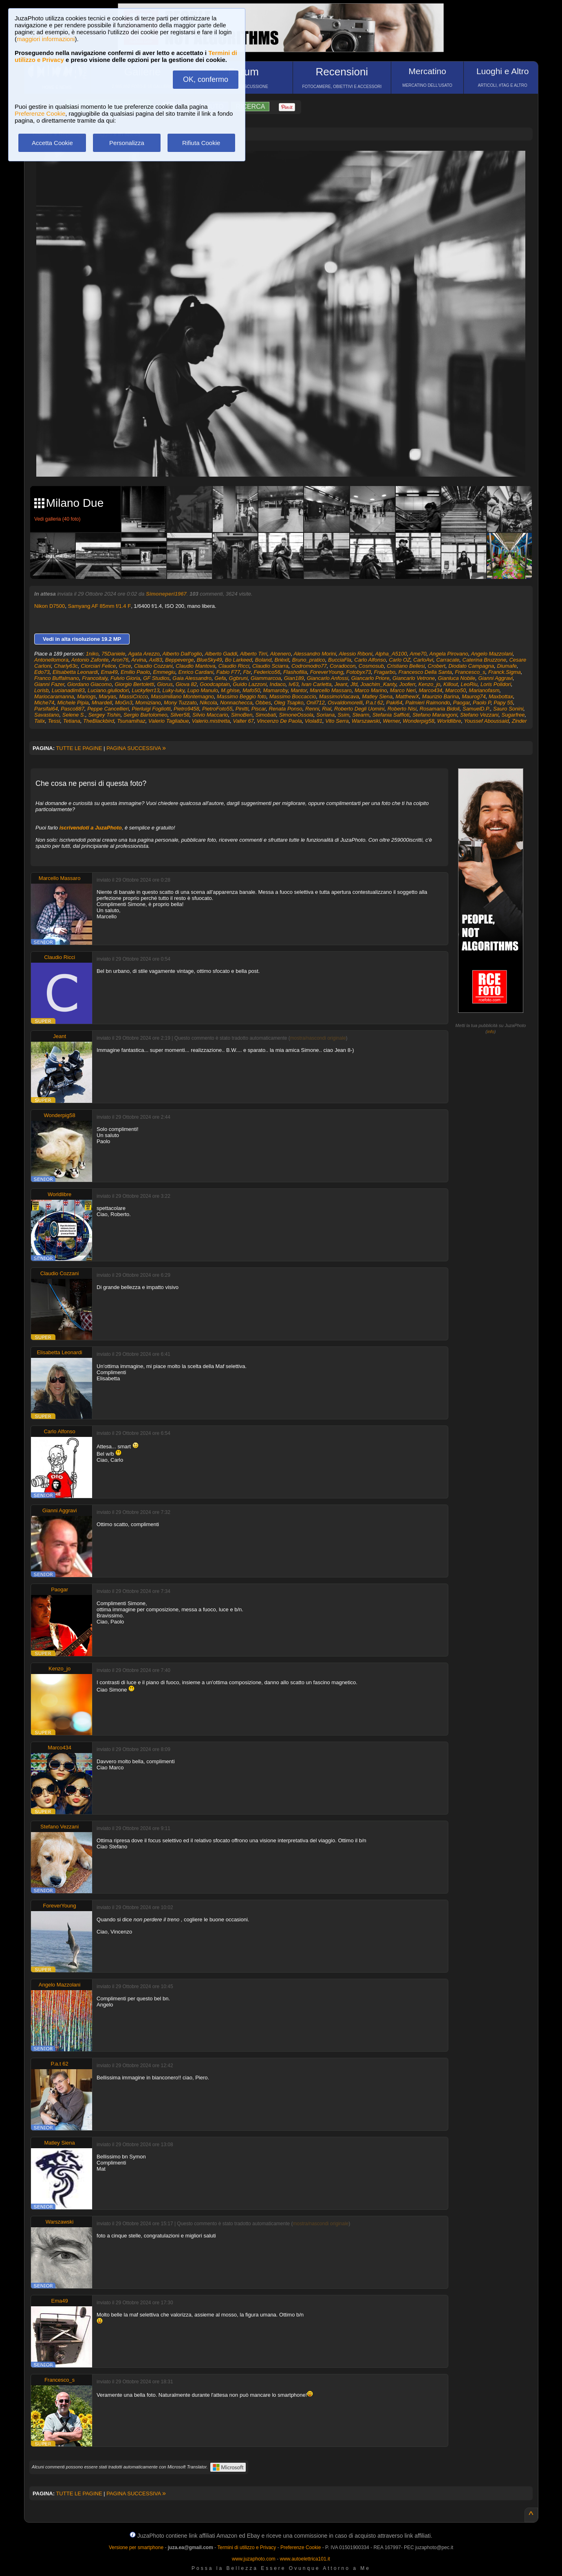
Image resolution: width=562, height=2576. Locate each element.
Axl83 (156, 660)
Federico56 (267, 672)
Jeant (341, 684)
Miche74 (44, 703)
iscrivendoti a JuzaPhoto (91, 828)
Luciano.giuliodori (108, 690)
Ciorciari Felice (98, 666)
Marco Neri (403, 690)
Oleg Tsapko (289, 703)
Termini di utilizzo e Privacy (246, 2547)
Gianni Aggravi (495, 678)
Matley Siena (377, 696)
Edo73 (42, 672)
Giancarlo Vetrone (413, 678)
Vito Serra (337, 721)
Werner (391, 721)
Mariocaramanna (54, 696)
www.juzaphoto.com (253, 2559)
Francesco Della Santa (425, 672)
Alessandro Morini (315, 654)
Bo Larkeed (238, 660)
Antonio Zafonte (90, 660)
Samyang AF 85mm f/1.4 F (99, 606)
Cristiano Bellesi (406, 666)
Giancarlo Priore (370, 678)
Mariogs (86, 696)
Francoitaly (95, 678)
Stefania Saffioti (391, 715)
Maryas (107, 696)
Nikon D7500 (49, 606)
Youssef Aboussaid (486, 721)
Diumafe (506, 666)
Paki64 (394, 703)
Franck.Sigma (504, 672)
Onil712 (315, 703)
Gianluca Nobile (456, 678)
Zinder (519, 721)
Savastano (46, 715)
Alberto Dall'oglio (182, 654)
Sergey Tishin (104, 715)
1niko (92, 654)
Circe (125, 666)
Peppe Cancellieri (108, 709)
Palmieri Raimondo (428, 703)
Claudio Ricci (233, 666)
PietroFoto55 (217, 709)
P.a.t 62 (374, 703)
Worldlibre (449, 721)
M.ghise (230, 690)
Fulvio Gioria (125, 678)
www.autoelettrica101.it (305, 2559)
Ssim (343, 715)
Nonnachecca (236, 703)
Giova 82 (186, 684)
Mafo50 (251, 690)
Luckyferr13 (145, 690)
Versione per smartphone (136, 2547)
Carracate (447, 660)
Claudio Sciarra (270, 666)
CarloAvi (423, 660)
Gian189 (294, 678)
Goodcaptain (215, 684)
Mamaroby (275, 690)
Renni (312, 709)
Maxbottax (501, 696)
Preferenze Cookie (40, 113)
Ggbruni (238, 678)
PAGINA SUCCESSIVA (136, 748)
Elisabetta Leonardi (75, 672)
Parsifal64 (46, 709)
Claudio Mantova (196, 666)
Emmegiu (164, 672)
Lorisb (41, 690)
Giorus (164, 684)
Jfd (353, 684)
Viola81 (313, 721)
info (490, 1031)
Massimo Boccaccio (292, 696)
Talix (39, 721)
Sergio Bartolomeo (145, 715)
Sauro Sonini (508, 709)
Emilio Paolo (135, 672)
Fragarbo (385, 672)
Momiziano (148, 703)
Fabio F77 (228, 672)
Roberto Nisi (402, 709)
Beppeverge (179, 660)
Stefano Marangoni (434, 715)
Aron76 (119, 660)
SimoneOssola (296, 715)
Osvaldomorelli (345, 703)
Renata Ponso (285, 709)
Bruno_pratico (308, 660)
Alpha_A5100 (391, 654)
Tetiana (71, 721)
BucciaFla (339, 660)
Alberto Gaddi (221, 654)
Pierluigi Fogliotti (151, 709)
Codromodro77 (309, 666)
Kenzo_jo (429, 684)
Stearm (361, 715)
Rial (326, 709)
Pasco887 (72, 709)
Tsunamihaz (131, 721)
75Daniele (113, 654)
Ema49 (109, 672)
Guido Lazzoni (250, 684)
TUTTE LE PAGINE (79, 748)
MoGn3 (123, 703)
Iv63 (294, 684)
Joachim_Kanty (378, 684)
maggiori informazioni (46, 38)
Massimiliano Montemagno (182, 696)
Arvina (138, 660)
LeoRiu (469, 684)
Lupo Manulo (202, 690)
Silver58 (180, 715)
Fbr (247, 672)
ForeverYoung (327, 672)
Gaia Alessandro (192, 678)
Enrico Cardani (196, 672)
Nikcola (208, 703)
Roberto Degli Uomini (359, 709)
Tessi (54, 721)
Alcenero (280, 654)
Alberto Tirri (253, 654)
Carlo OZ (399, 660)
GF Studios (156, 678)
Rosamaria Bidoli (439, 709)
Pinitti (242, 709)
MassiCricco (133, 696)
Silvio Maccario (210, 715)
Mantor (299, 690)
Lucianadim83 (68, 690)
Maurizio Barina (440, 696)
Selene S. (73, 715)
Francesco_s (470, 672)
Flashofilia (295, 672)
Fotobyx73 (358, 672)
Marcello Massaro (331, 690)
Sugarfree (513, 715)
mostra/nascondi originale (318, 1038)
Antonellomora (51, 660)
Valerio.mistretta (211, 721)
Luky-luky (174, 690)
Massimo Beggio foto (241, 696)
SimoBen (242, 715)
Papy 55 (503, 703)
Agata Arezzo (144, 654)
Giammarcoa (266, 678)
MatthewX (407, 696)
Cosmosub (371, 666)
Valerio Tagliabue (168, 721)
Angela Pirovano (448, 654)
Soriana (325, 715)
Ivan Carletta (317, 684)
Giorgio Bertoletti (134, 684)
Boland (263, 660)
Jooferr (407, 684)
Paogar (461, 703)
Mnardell (102, 703)
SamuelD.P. (476, 709)
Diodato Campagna (471, 666)
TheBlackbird (98, 721)
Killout (450, 684)
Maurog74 (474, 696)
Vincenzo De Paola (279, 721)
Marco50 (455, 690)
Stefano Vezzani (479, 715)
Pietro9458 (186, 709)
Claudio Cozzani (153, 666)
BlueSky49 (209, 660)
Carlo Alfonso (370, 660)
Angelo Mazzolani (492, 654)
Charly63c (66, 666)
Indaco (278, 684)
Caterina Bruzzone (485, 660)
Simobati (266, 715)
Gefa (220, 678)
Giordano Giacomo (89, 684)
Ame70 (418, 654)
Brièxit (281, 660)
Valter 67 (243, 721)
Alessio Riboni (355, 654)
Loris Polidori (495, 684)
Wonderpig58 (418, 721)
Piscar (258, 709)
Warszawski (366, 721)
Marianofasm (484, 690)
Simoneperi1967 (166, 594)
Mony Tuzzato (180, 703)
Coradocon (343, 666)
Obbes (263, 703)
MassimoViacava (339, 696)
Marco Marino (371, 690)
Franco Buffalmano (56, 678)
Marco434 (431, 690)
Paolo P (482, 703)
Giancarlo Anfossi (327, 678)
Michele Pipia (72, 703)
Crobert (436, 666)
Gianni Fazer (49, 684)
